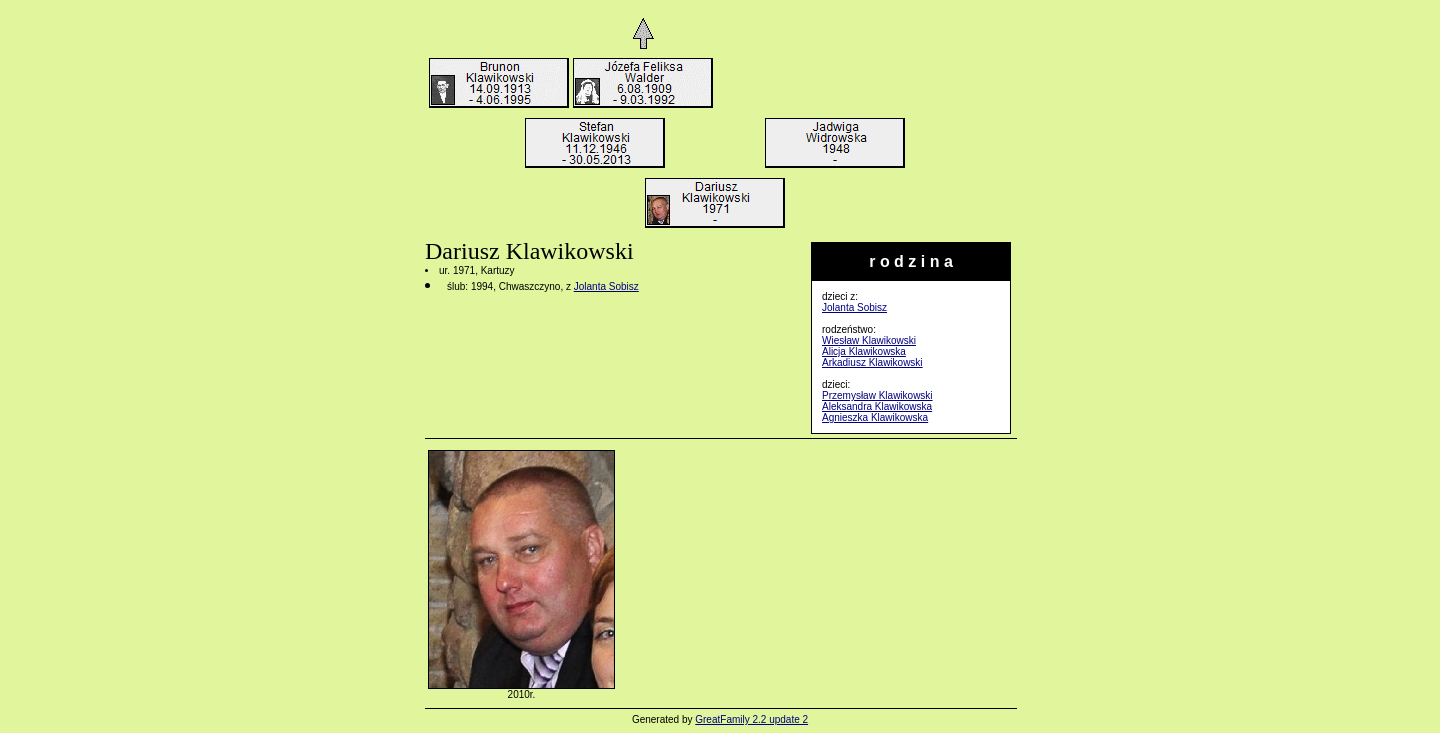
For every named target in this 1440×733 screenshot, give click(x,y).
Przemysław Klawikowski (877, 395)
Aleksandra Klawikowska (877, 406)
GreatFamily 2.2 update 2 (751, 719)
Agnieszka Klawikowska (875, 417)
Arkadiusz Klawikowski (872, 362)
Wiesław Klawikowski (869, 340)
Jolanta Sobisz (854, 307)
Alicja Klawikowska (864, 351)
